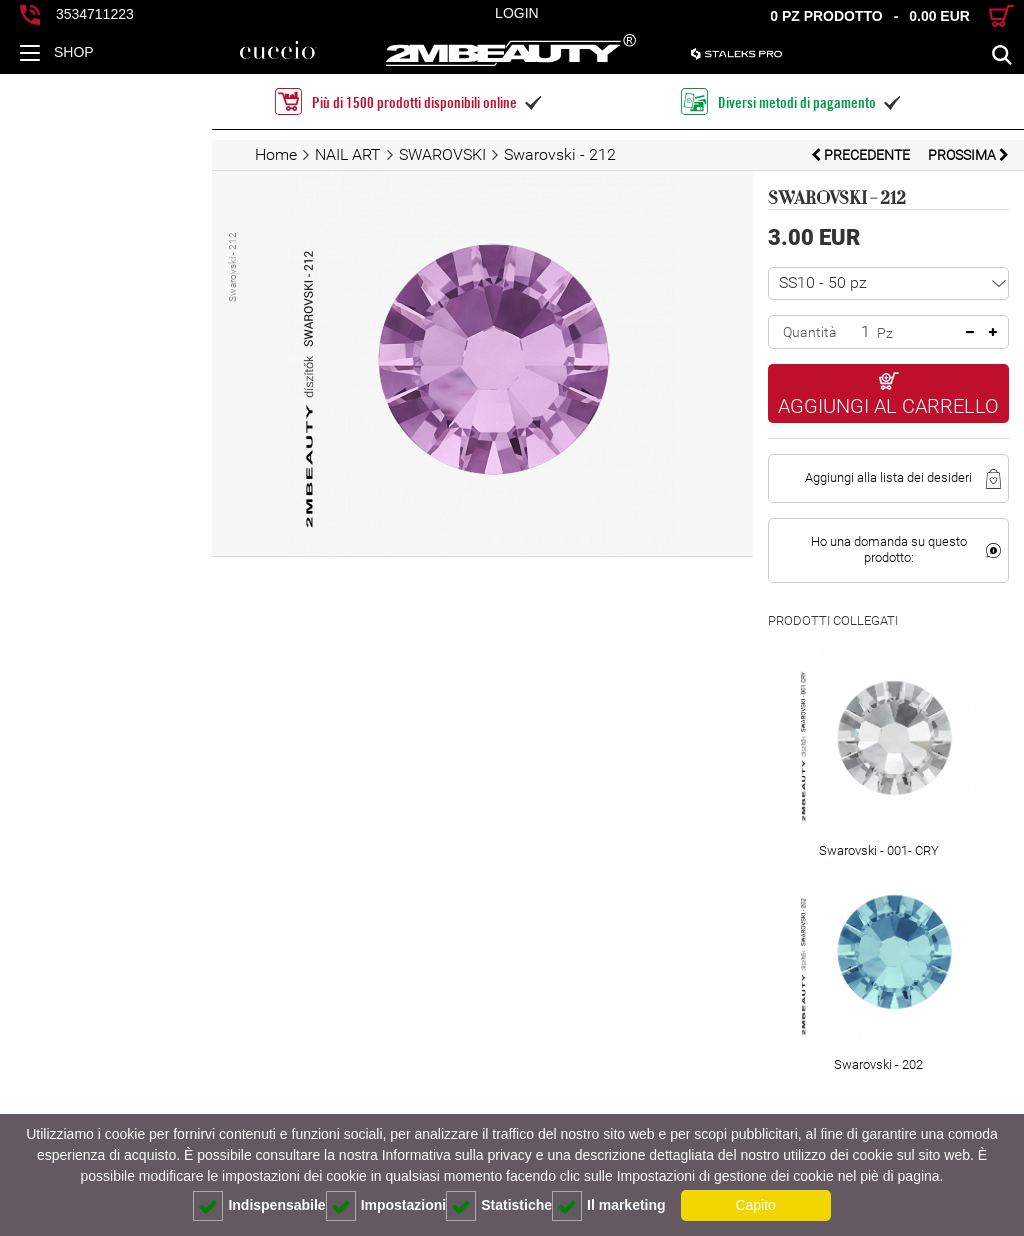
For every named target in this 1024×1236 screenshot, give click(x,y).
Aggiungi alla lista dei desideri (853, 452)
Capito (755, 1205)
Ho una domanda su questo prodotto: (853, 516)
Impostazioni (386, 1206)
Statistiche (499, 1206)
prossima (968, 155)
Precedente (862, 155)
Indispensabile (259, 1206)
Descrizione (89, 1090)
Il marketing (609, 1206)
